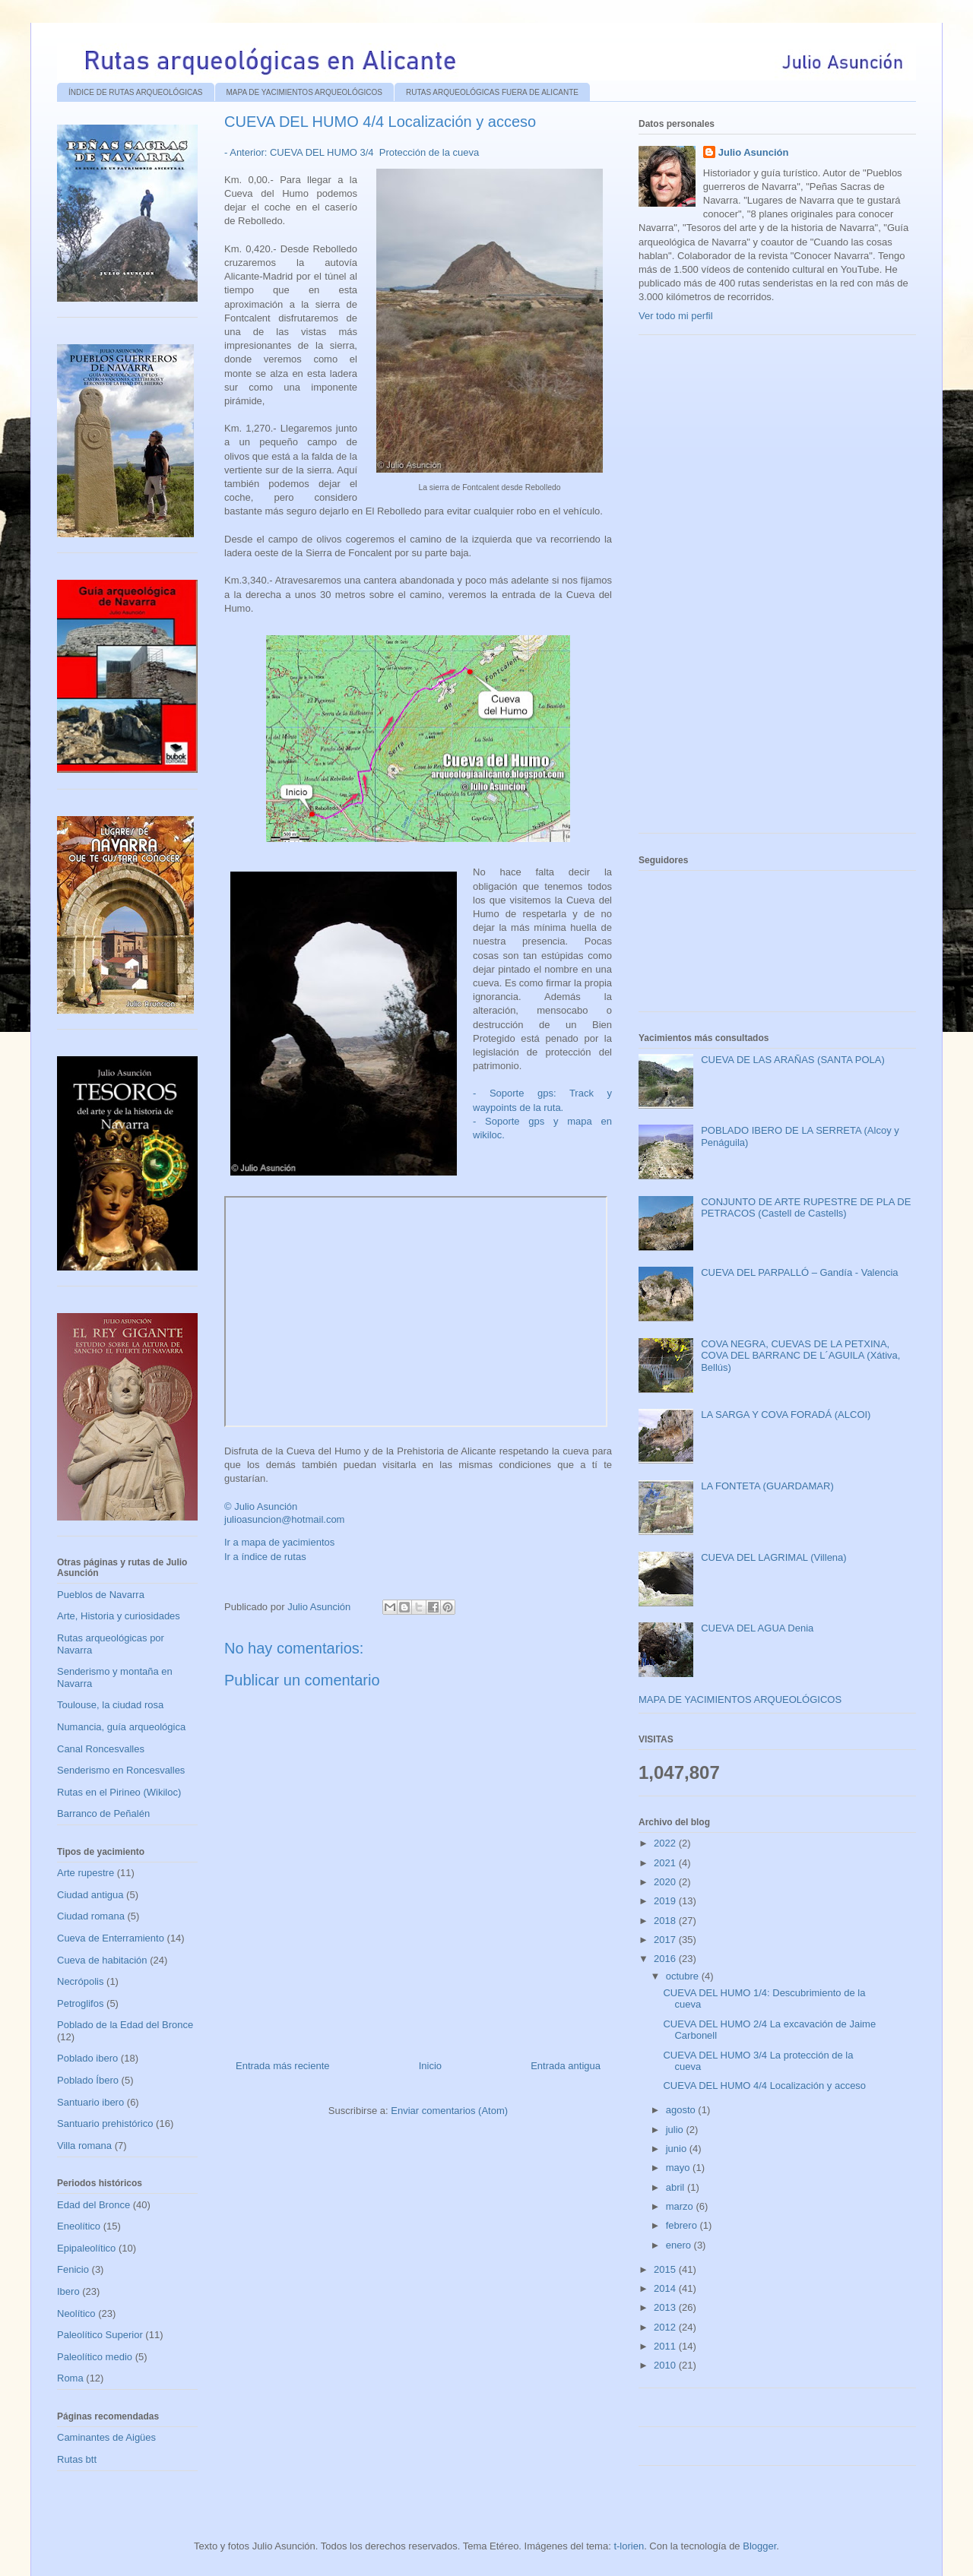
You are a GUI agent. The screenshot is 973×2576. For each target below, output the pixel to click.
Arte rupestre (85, 1872)
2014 (666, 2288)
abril (676, 2187)
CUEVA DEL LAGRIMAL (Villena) (773, 1557)
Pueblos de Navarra (100, 1594)
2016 (666, 1958)
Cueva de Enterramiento (110, 1938)
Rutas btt (77, 2459)
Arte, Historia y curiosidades (118, 1616)
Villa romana (84, 2145)
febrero (683, 2225)
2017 (666, 1939)
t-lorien (628, 2546)
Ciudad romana (91, 1916)
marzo (681, 2206)
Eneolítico (78, 2226)
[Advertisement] (753, 590)
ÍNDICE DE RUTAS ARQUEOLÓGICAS (135, 92)
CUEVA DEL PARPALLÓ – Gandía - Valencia (799, 1272)
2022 (666, 1843)
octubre (684, 1976)
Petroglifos (80, 2003)
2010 (666, 2365)
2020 (666, 1882)
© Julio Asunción (260, 1506)
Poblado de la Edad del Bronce (125, 2024)
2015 (666, 2269)
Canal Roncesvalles (100, 1749)
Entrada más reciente (283, 2065)
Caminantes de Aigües (106, 2437)
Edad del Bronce (93, 2204)
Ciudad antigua (90, 1894)
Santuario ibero (90, 2102)
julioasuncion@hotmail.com (284, 1519)
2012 (666, 2327)
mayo (679, 2167)
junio (677, 2148)
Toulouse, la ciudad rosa (110, 1704)
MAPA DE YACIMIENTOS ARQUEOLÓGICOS (304, 92)
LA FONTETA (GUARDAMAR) (767, 1486)
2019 (666, 1901)
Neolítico (76, 2313)
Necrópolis (80, 1981)
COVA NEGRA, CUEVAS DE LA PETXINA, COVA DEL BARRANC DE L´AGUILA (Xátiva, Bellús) (800, 1355)
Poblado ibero (87, 2058)
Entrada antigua (566, 2065)
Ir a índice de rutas (265, 1556)
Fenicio (73, 2269)
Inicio (430, 2065)
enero (680, 2245)
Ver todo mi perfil (676, 315)
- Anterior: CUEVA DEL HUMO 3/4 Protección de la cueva (351, 152)
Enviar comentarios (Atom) (449, 2110)
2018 (666, 1920)
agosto (682, 2110)
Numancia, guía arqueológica (121, 1727)
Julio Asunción (753, 152)
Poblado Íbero (88, 2080)
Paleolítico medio (94, 2356)
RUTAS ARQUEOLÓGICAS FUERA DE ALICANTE (492, 92)
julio (676, 2129)
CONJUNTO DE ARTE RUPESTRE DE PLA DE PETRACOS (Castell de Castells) (806, 1208)
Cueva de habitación (102, 1960)
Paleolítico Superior (100, 2334)
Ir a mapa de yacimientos (279, 1542)
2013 (666, 2307)
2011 (666, 2346)
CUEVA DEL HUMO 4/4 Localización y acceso (764, 2085)
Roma (70, 2378)
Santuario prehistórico (105, 2123)
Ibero (68, 2291)
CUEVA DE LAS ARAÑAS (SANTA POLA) (793, 1059)
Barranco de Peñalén (103, 1813)
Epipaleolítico (86, 2248)
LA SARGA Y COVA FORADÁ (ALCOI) (785, 1414)
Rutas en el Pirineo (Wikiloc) (119, 1792)
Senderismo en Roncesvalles (121, 1770)
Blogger (759, 2546)
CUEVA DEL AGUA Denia (757, 1628)
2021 (666, 1863)
